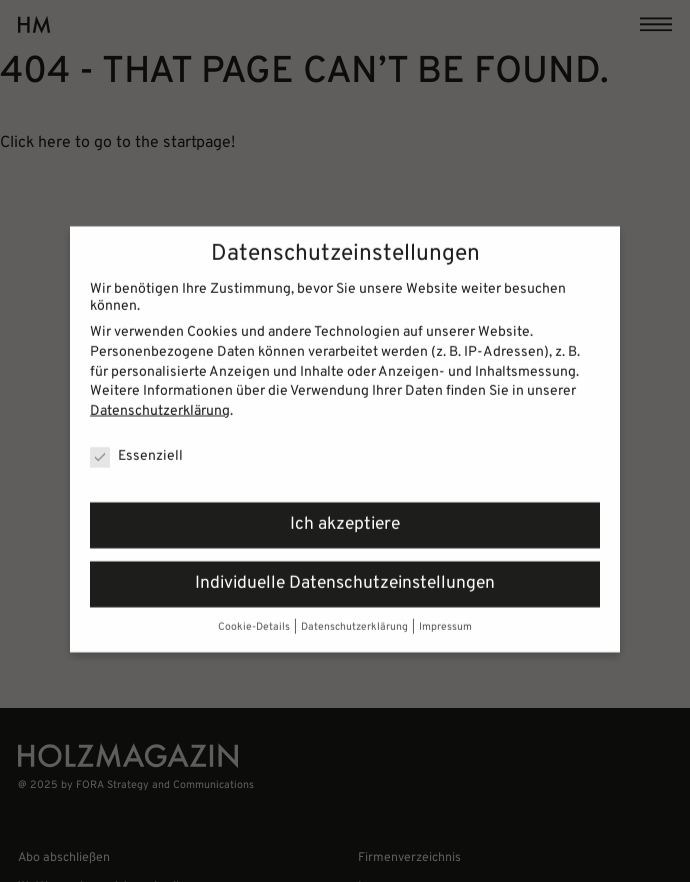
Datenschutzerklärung (160, 401)
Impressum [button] (445, 618)
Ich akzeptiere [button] (345, 516)
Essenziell (136, 446)
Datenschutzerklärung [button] (355, 618)
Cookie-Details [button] (255, 618)
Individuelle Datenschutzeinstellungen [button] (345, 575)
